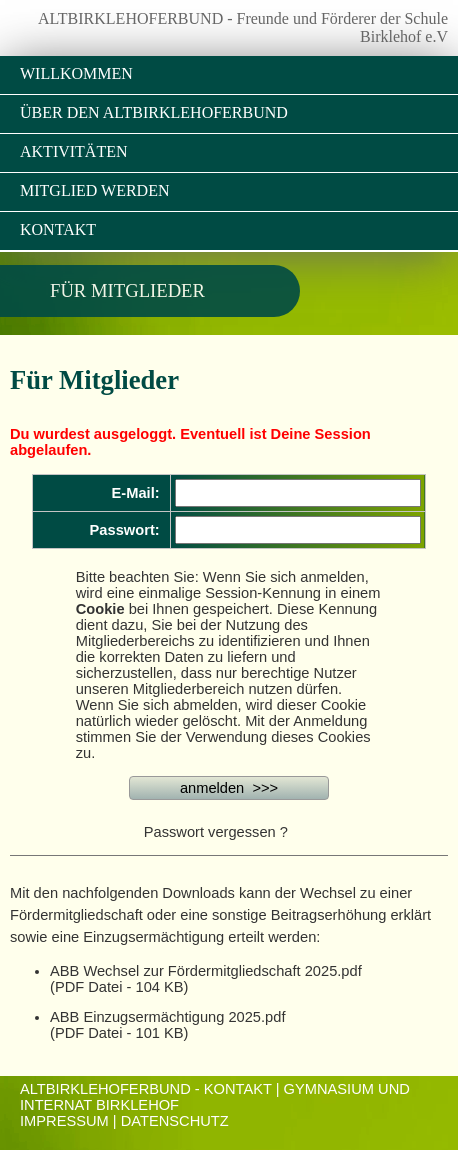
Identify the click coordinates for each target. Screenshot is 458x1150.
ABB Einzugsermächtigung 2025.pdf (167, 1017)
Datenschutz (175, 1121)
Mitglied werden (94, 190)
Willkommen (76, 73)
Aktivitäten (74, 151)
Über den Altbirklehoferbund (154, 112)
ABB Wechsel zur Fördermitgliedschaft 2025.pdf (206, 971)
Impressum (64, 1121)
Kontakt (58, 229)
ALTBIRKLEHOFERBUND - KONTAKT (146, 1089)
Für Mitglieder (127, 290)
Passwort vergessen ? (216, 832)
